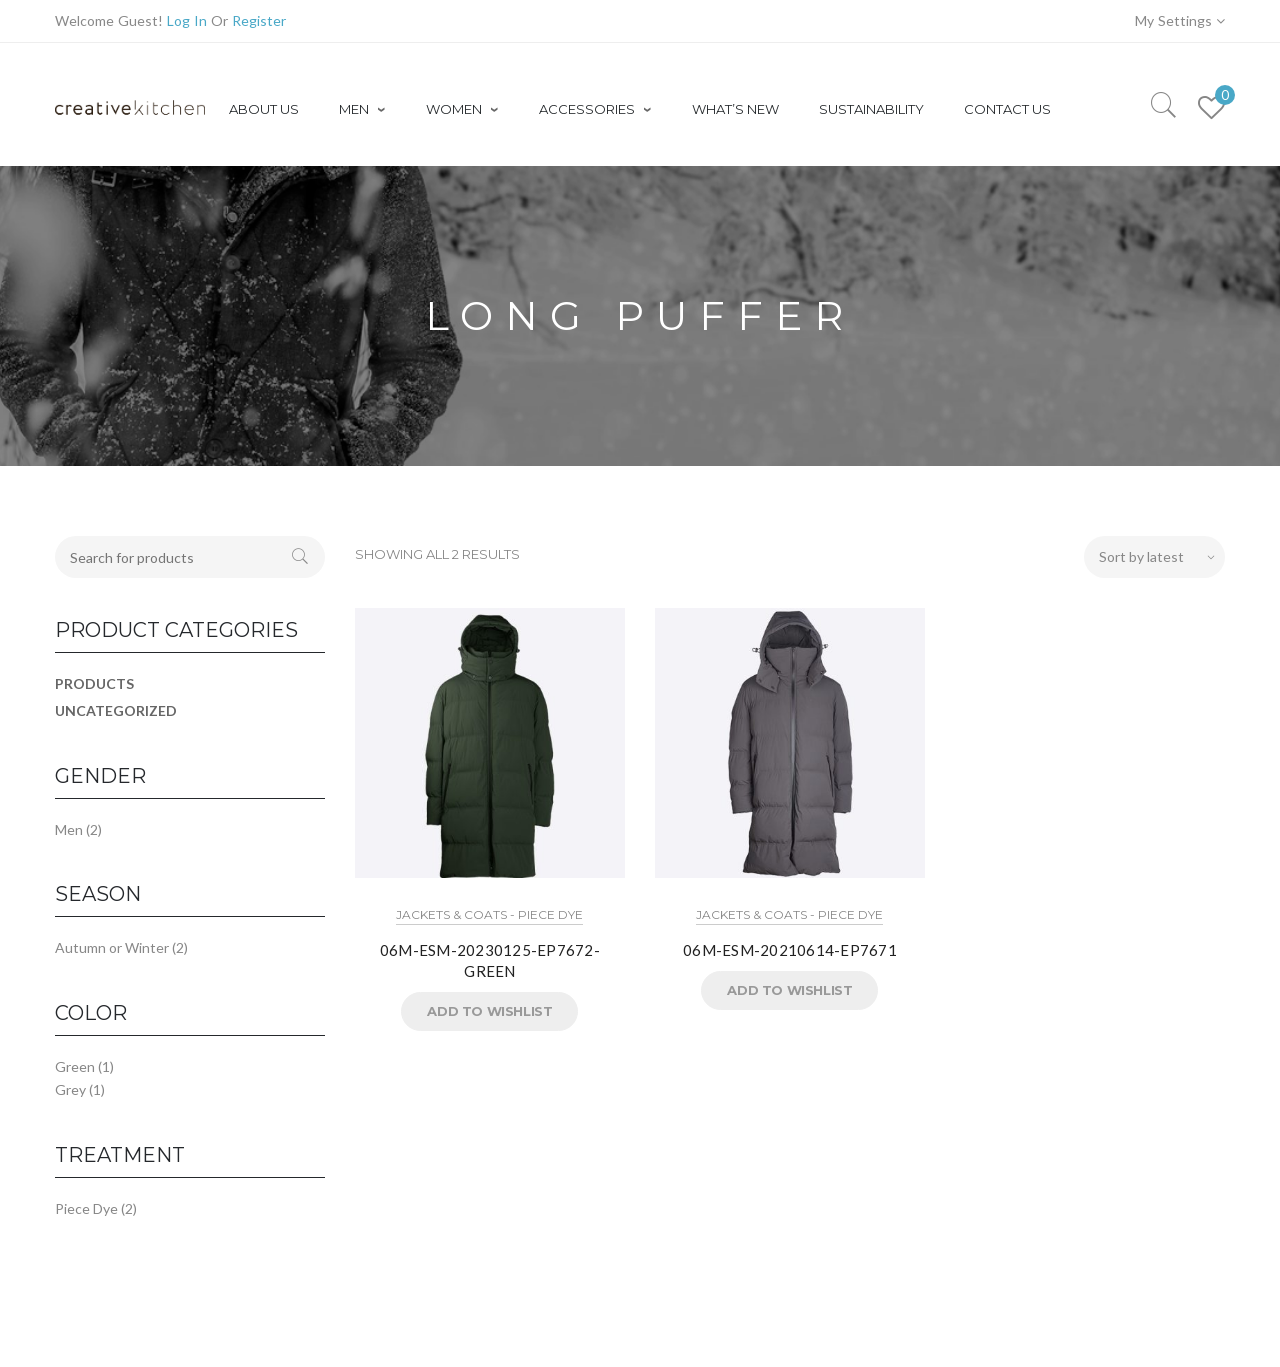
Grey (70, 1089)
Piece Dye (86, 1208)
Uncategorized (116, 710)
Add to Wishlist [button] (489, 1011)
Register (259, 20)
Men (69, 829)
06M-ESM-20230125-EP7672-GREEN (490, 960)
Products (94, 683)
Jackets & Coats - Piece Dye (489, 914)
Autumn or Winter (112, 947)
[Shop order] (1154, 557)
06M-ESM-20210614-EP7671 (790, 950)
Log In (187, 20)
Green (75, 1066)
